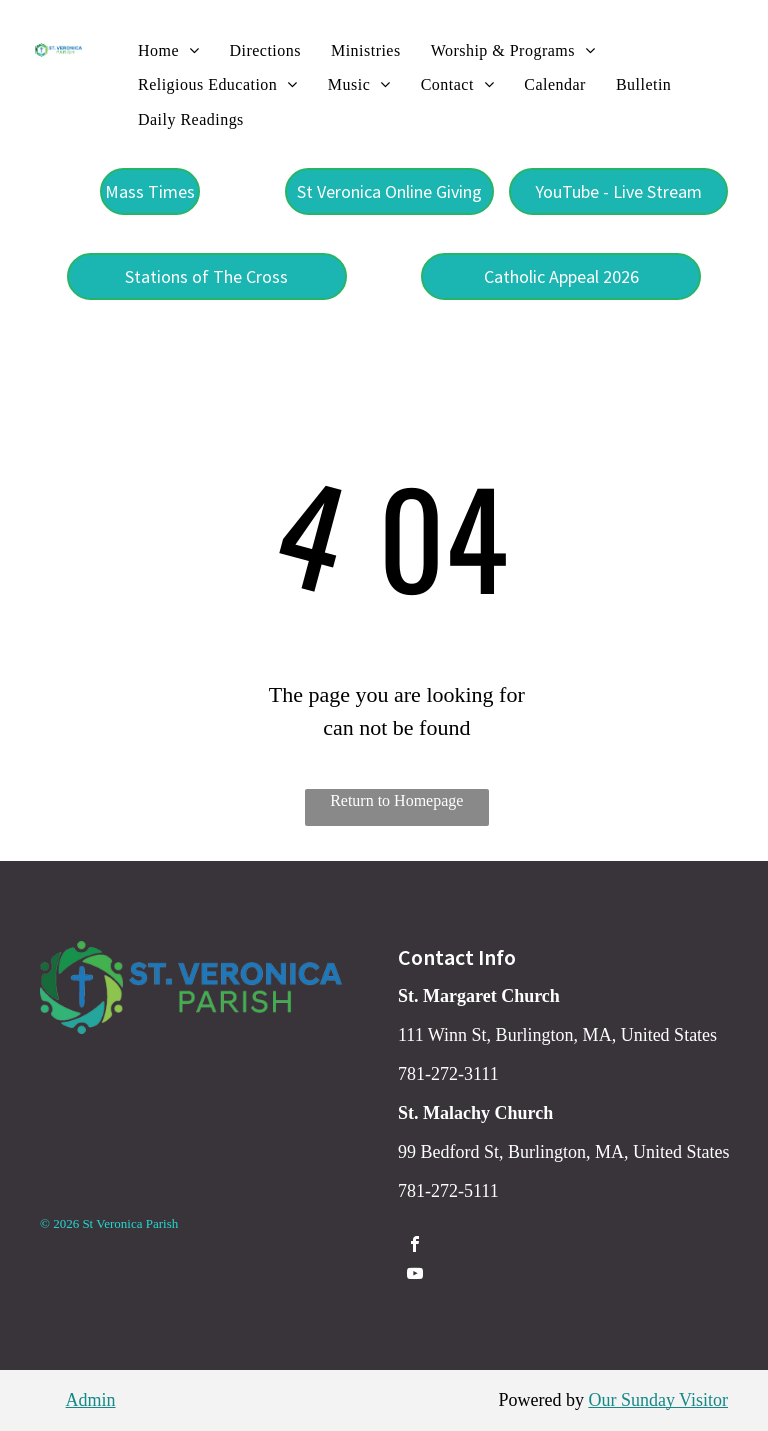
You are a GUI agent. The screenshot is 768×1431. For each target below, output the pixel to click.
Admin (91, 1400)
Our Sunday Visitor (658, 1400)
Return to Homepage (396, 800)
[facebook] (415, 1246)
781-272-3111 (448, 1074)
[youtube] (415, 1275)
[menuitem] (169, 51)
